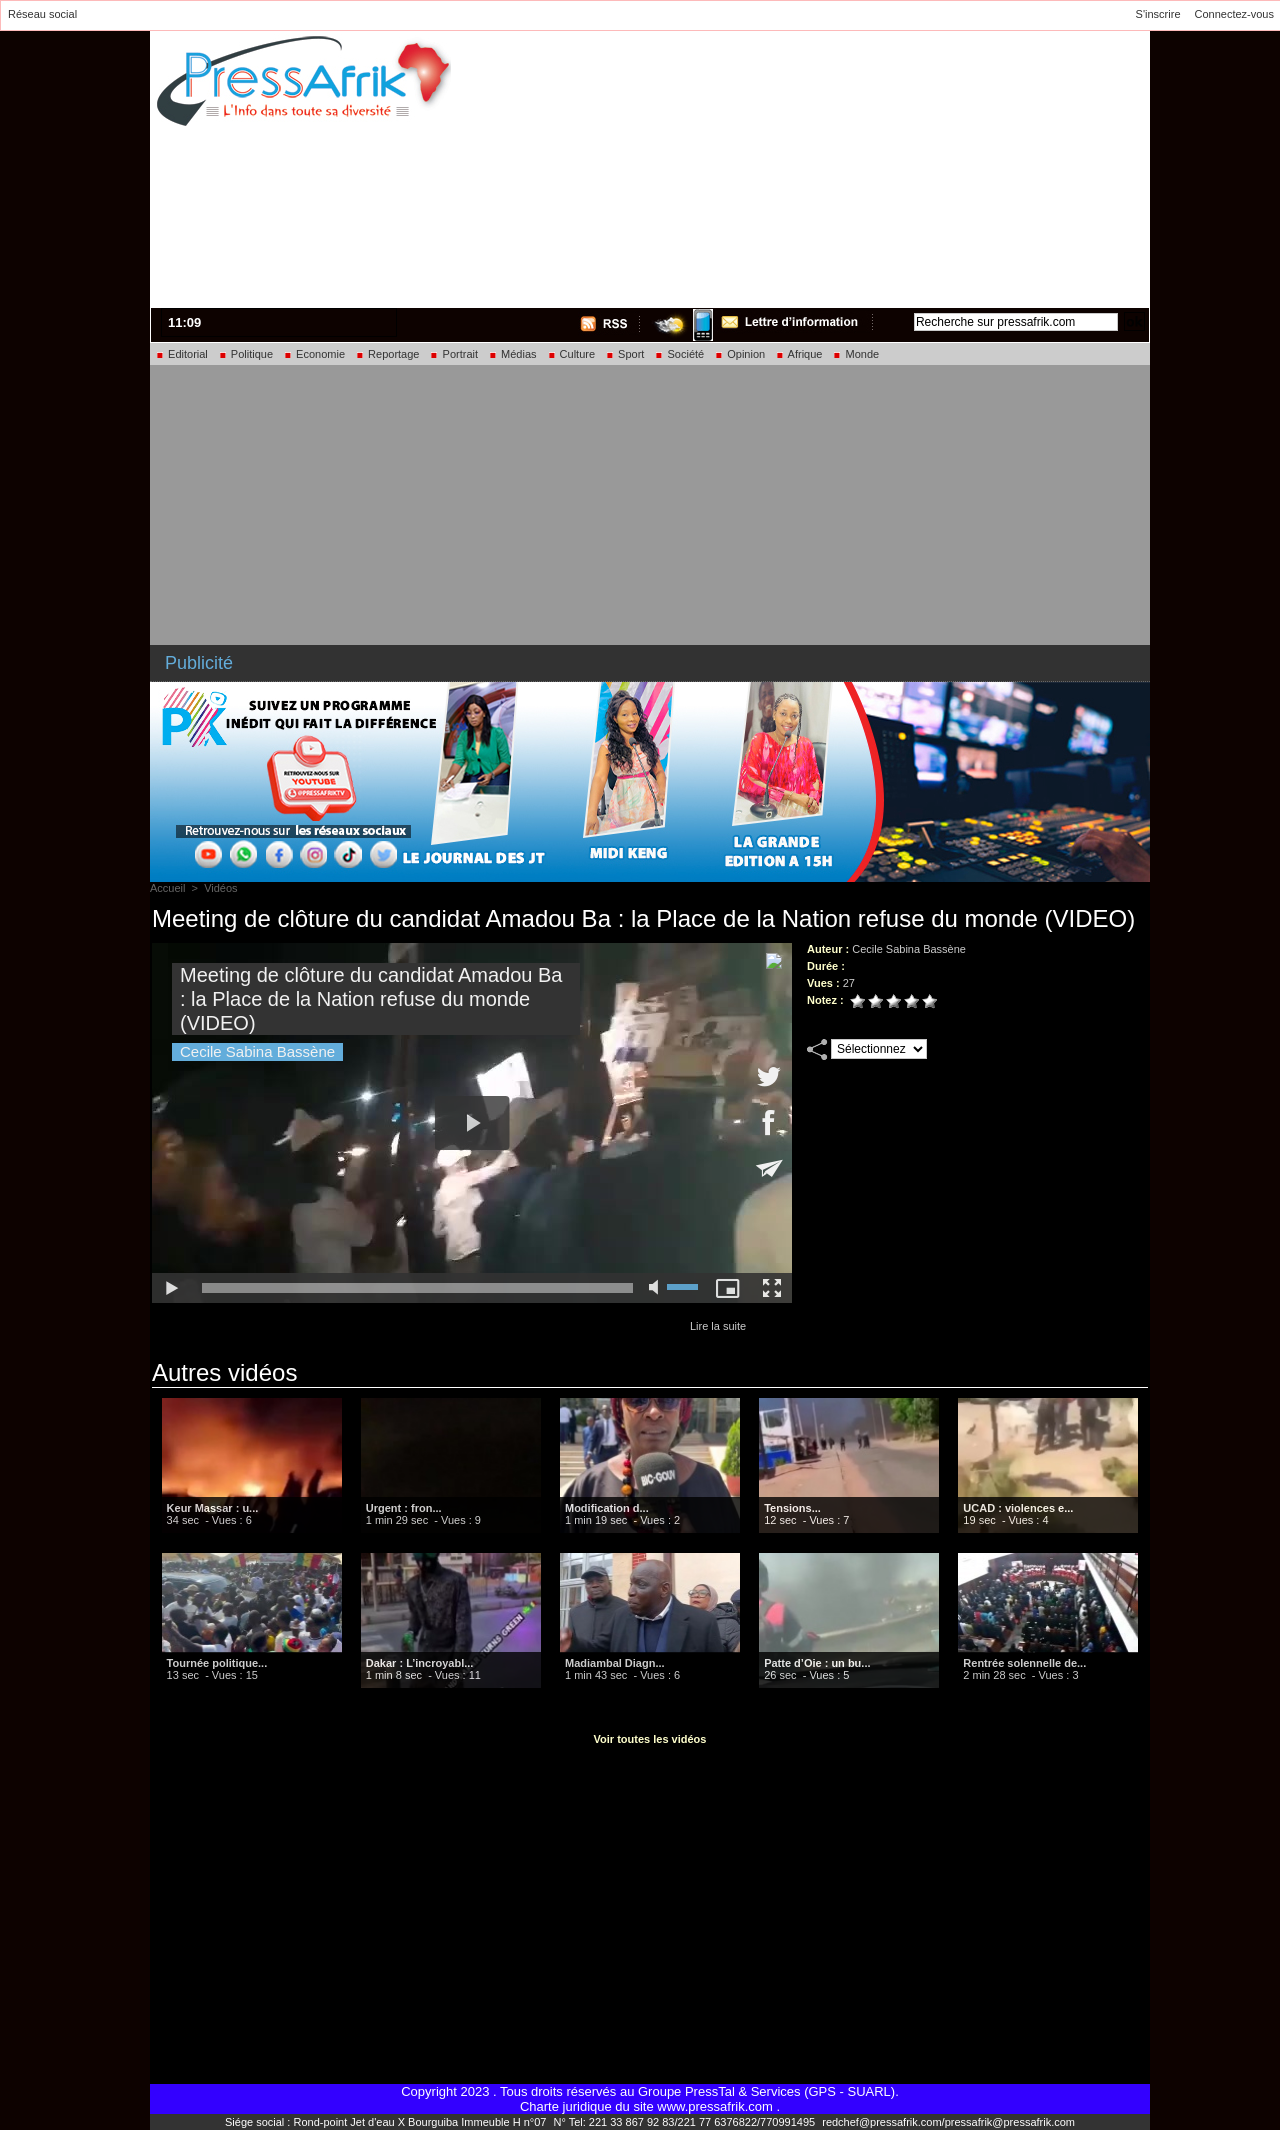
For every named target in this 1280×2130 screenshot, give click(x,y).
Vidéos (220, 888)
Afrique (798, 354)
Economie (314, 354)
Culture (571, 354)
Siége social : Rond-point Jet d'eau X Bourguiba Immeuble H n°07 (387, 2122)
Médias (512, 354)
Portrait (453, 354)
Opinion (739, 354)
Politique (245, 354)
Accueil (167, 888)
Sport (624, 354)
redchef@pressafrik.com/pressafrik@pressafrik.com (948, 2122)
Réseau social (42, 14)
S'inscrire (1158, 14)
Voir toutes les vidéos (650, 1739)
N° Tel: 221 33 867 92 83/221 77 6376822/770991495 (685, 2122)
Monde (855, 354)
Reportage (387, 354)
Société (679, 354)
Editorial (181, 354)
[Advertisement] (896, 166)
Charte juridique (566, 2106)
